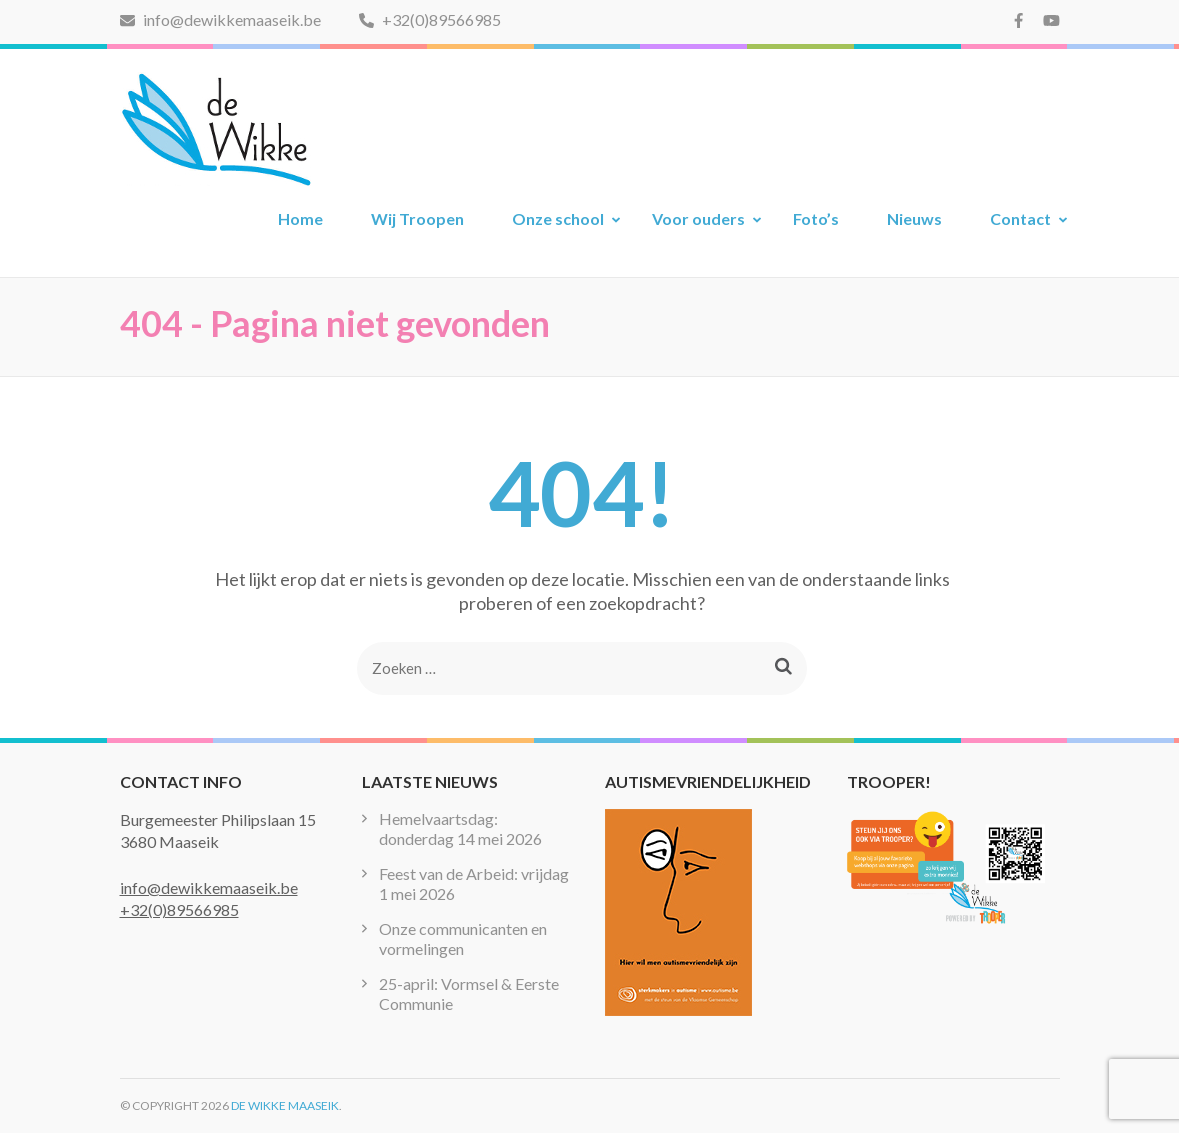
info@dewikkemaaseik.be (220, 19)
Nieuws (914, 218)
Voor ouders (698, 218)
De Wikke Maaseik (285, 1105)
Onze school (558, 218)
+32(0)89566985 (430, 19)
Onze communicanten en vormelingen (463, 938)
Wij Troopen (417, 218)
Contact (1020, 218)
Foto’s (816, 218)
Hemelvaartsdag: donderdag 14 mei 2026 (460, 828)
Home (300, 218)
